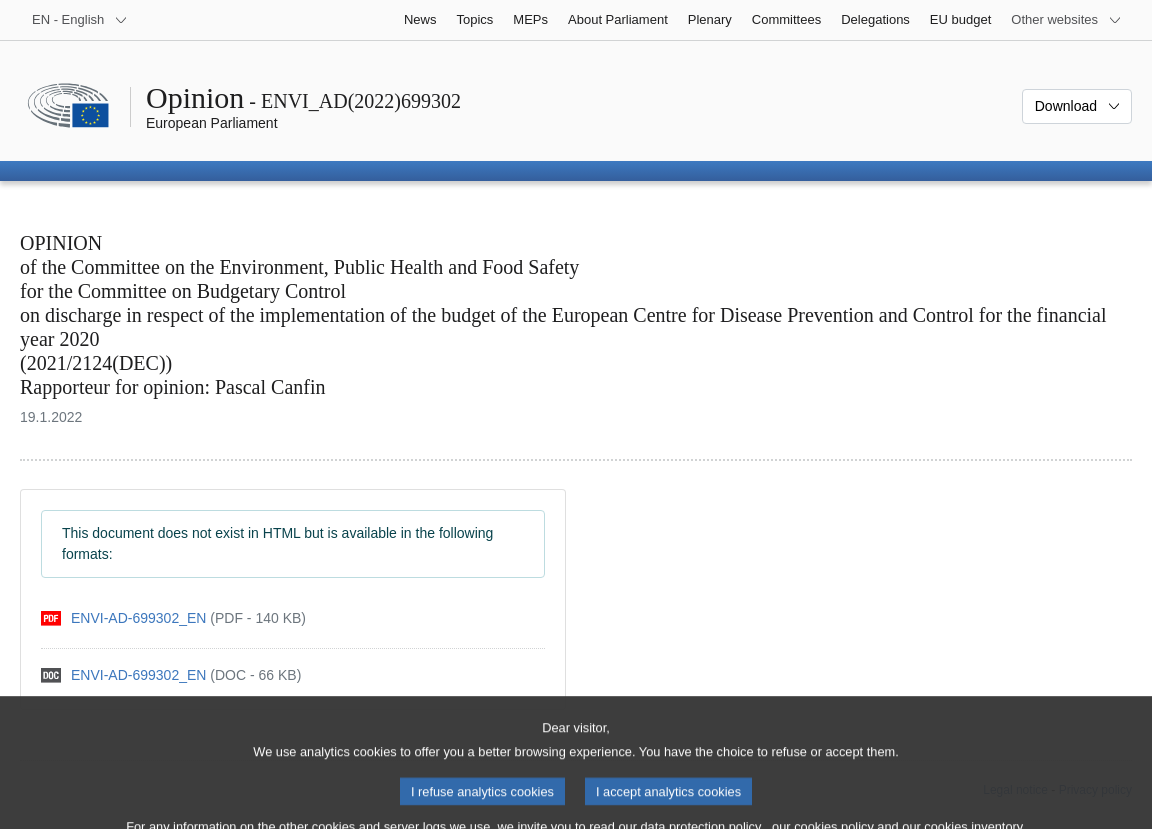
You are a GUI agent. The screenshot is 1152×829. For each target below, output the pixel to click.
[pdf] (173, 618)
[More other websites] (1066, 20)
